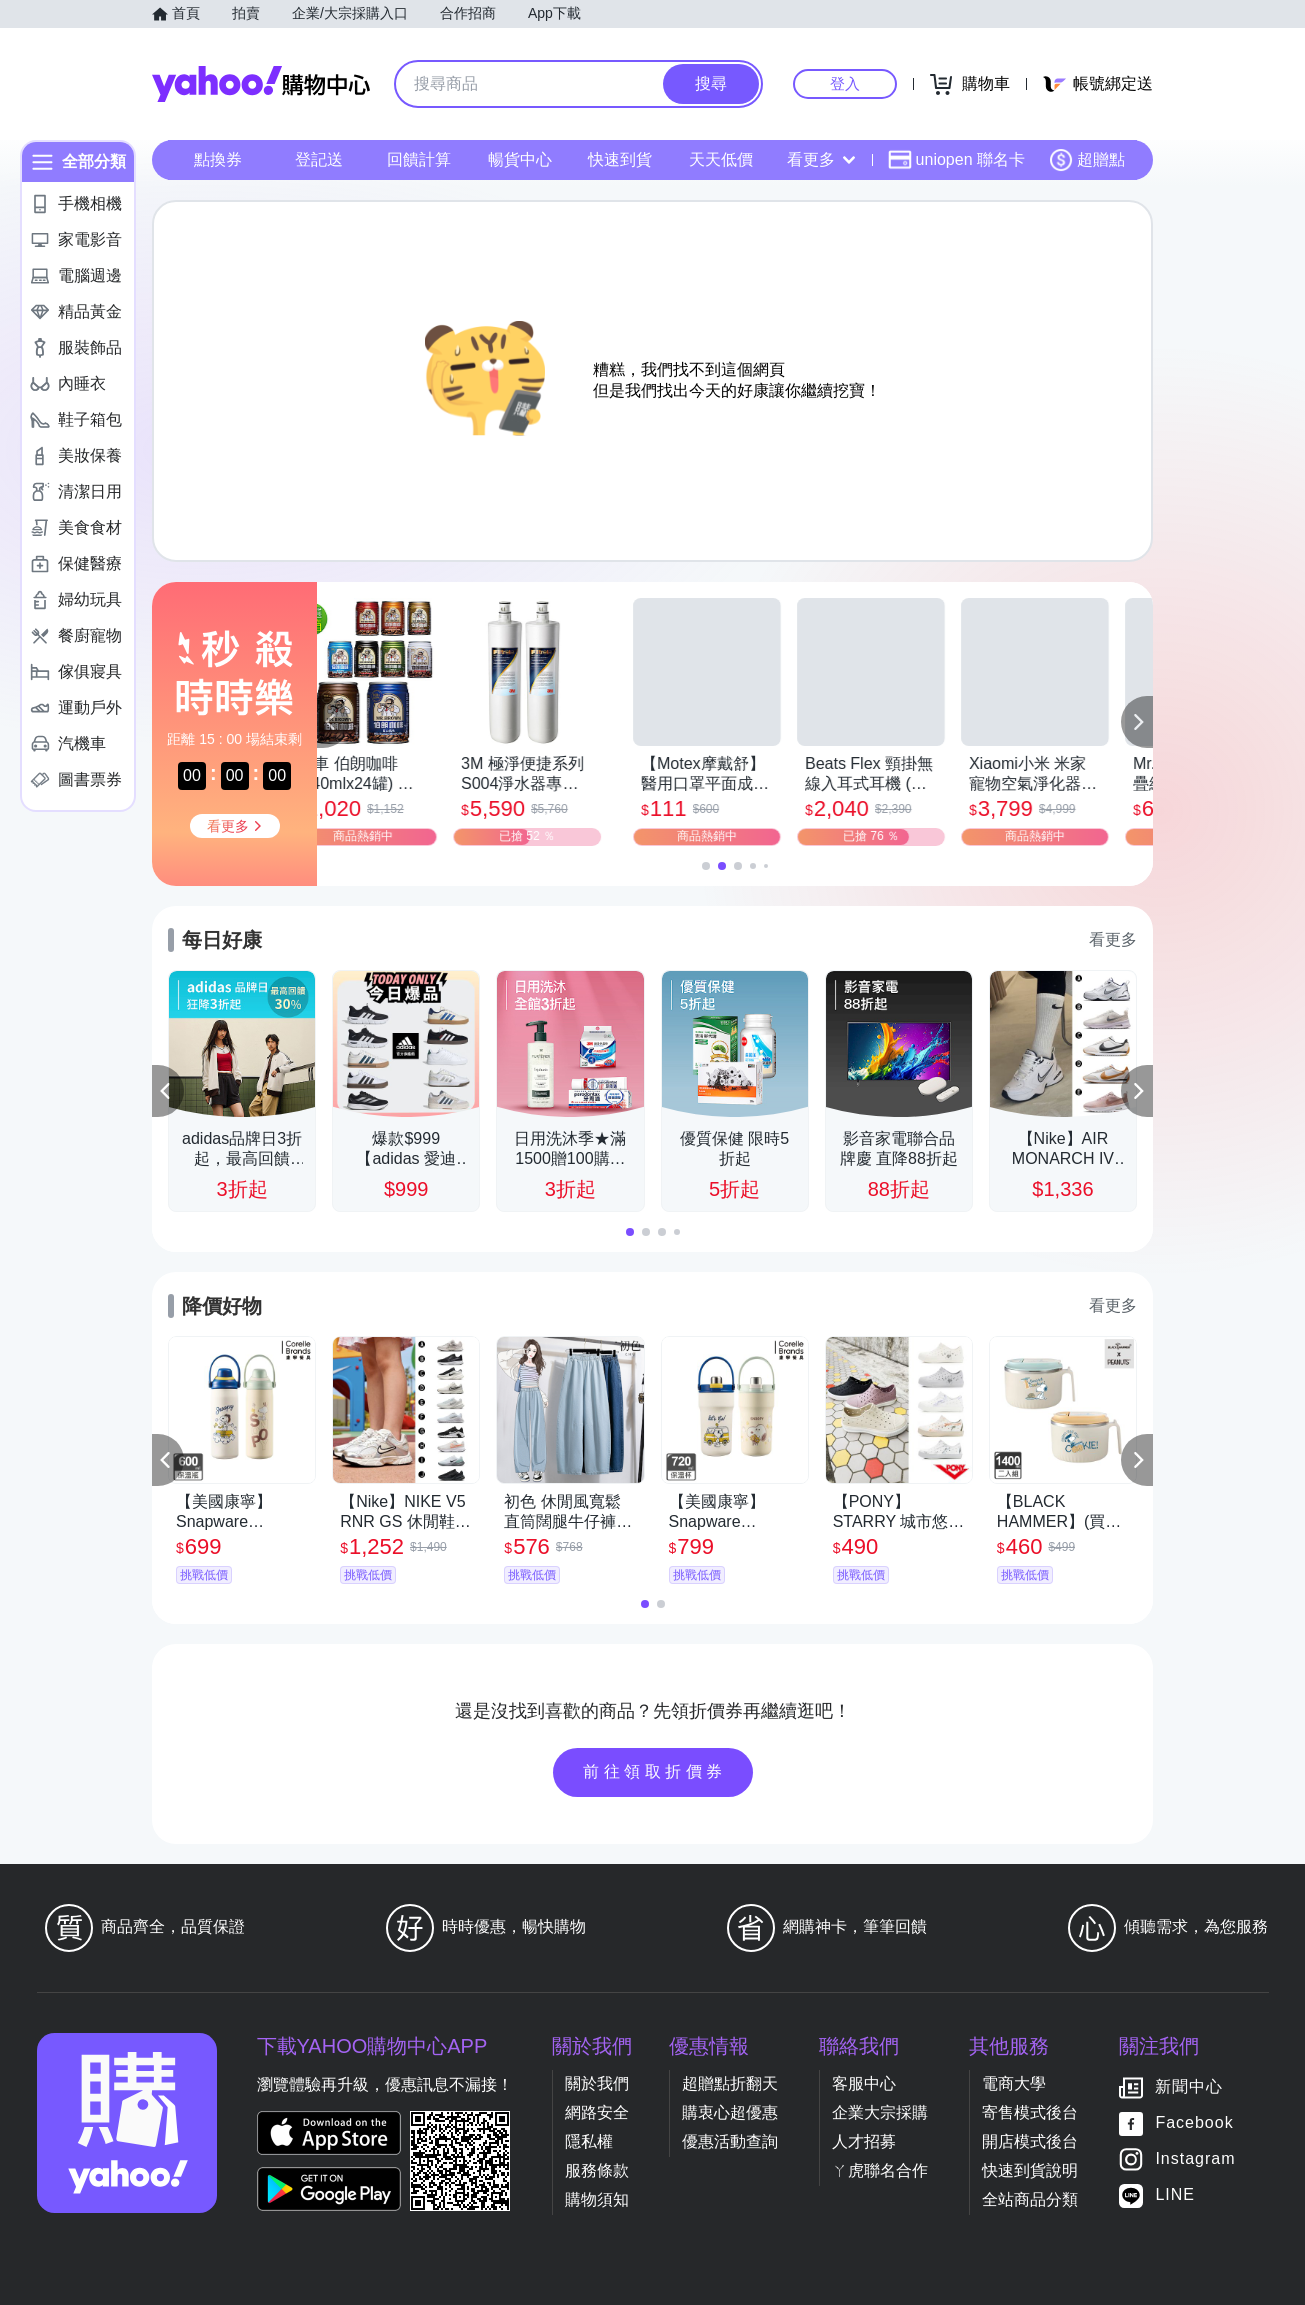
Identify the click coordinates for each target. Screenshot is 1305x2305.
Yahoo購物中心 (261, 84)
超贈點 (1087, 160)
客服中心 (864, 2083)
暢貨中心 (520, 159)
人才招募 (864, 2141)
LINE (1175, 2194)
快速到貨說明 (1030, 2170)
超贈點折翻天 (730, 2083)
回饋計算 (419, 159)
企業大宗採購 (880, 2112)
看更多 (821, 159)
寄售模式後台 (1030, 2112)
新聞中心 (1189, 2086)
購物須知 (597, 2199)
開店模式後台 (1030, 2141)
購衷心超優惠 (730, 2112)
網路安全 (597, 2112)
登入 (845, 83)
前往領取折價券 (655, 1771)
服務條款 (597, 2170)
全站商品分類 (1030, 2199)
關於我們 (597, 2083)
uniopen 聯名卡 (956, 160)
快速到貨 (620, 159)
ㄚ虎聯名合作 (880, 2170)
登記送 (319, 159)
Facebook (1194, 2122)
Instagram (1195, 2158)
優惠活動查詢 (730, 2141)
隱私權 (589, 2141)
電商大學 (1014, 2083)
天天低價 (721, 159)
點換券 (218, 159)
